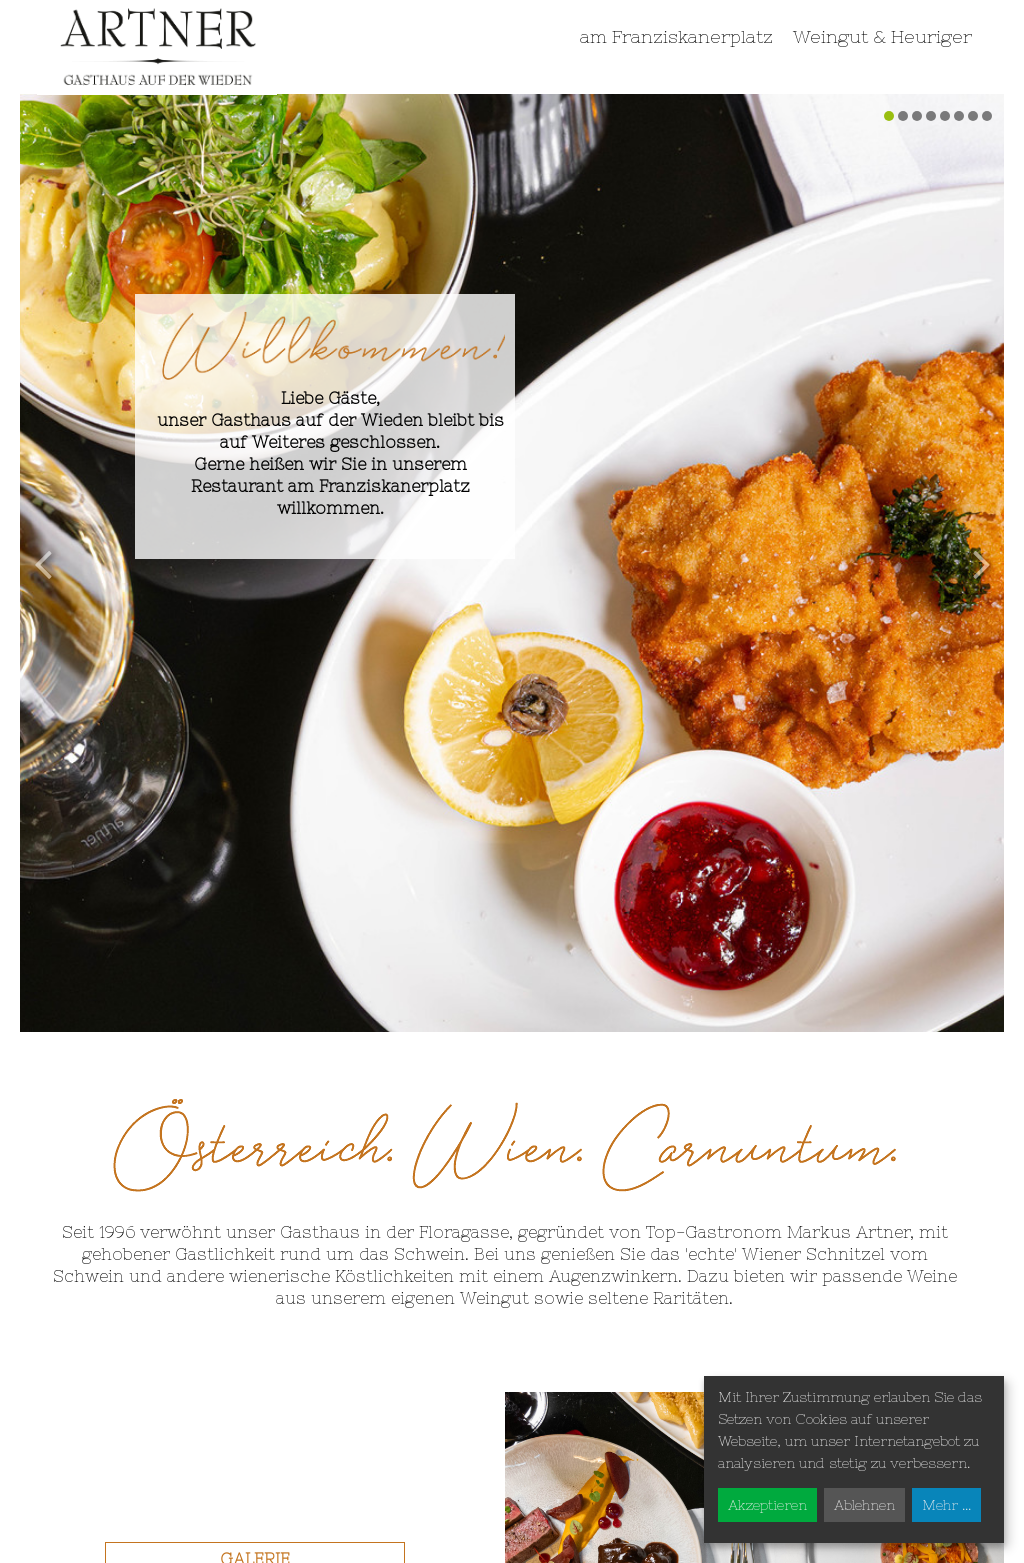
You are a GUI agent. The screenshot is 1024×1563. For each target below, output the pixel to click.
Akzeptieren (767, 1505)
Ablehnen (864, 1505)
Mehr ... (946, 1505)
